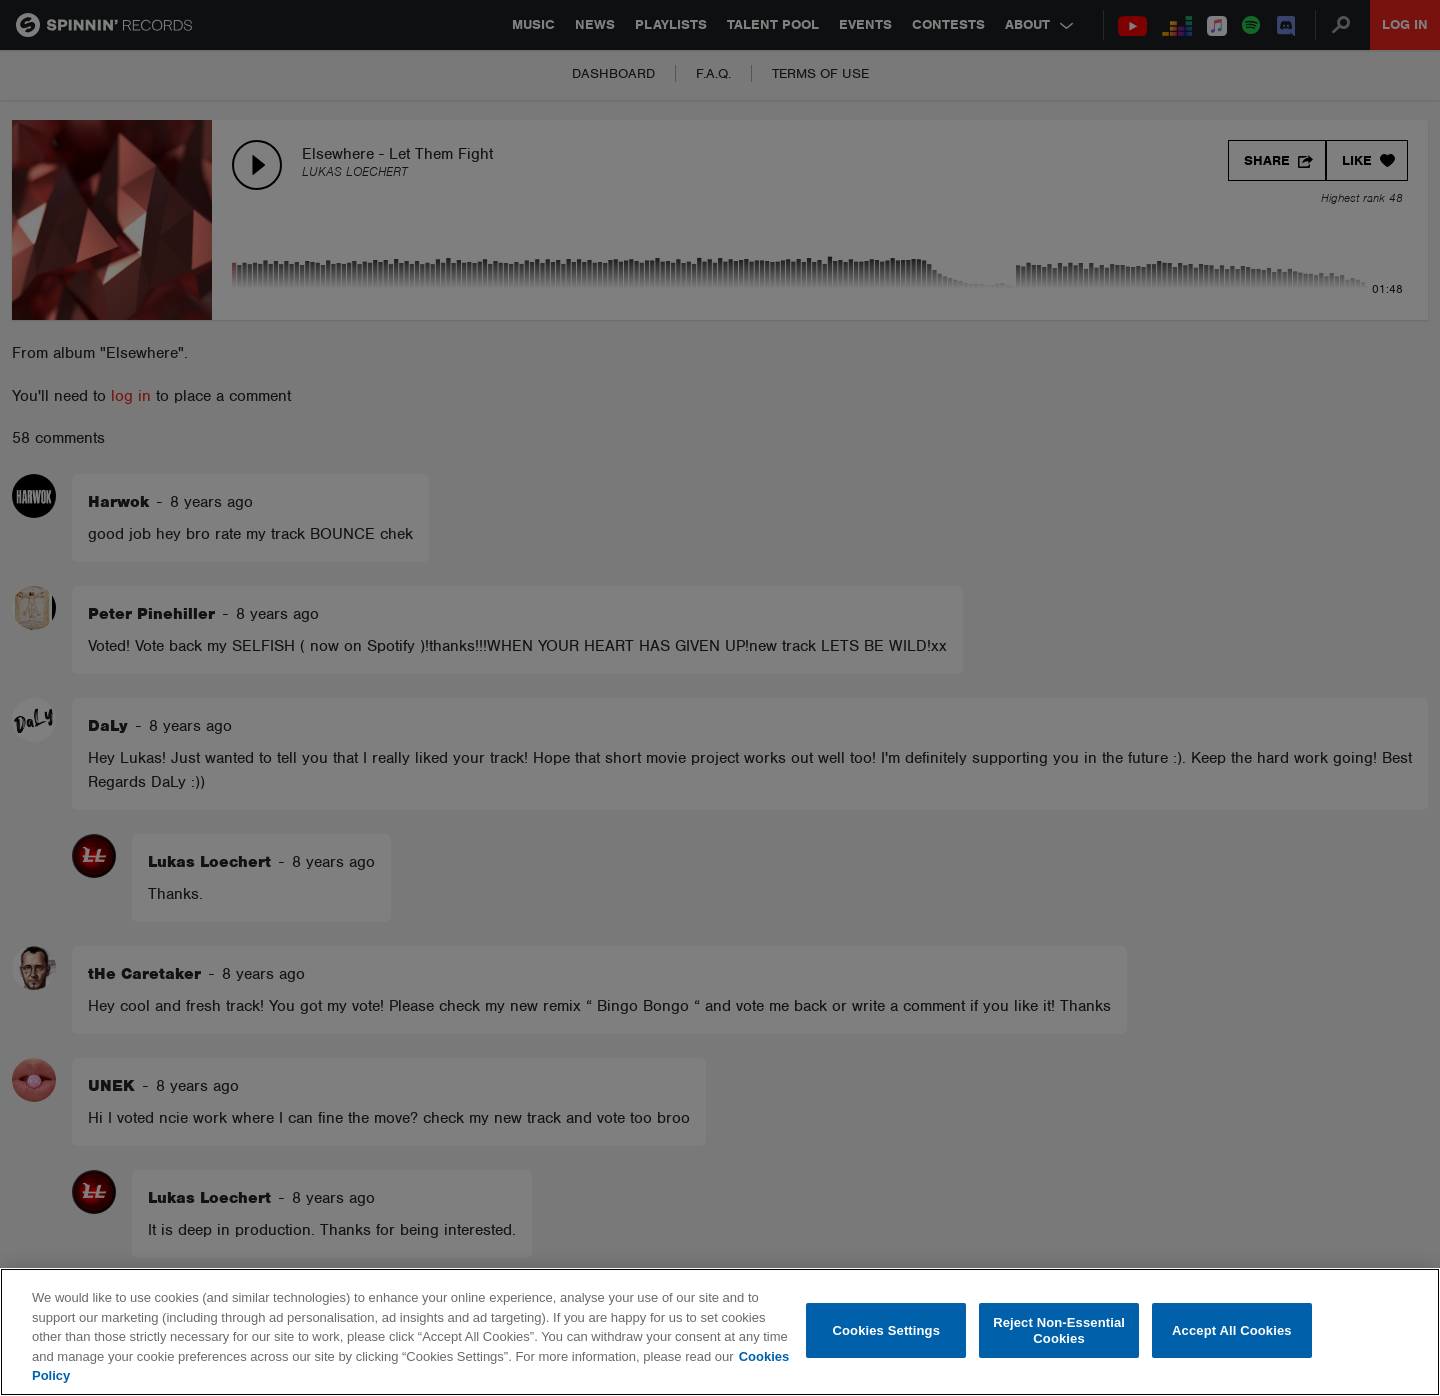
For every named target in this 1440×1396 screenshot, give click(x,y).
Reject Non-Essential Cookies (1059, 1330)
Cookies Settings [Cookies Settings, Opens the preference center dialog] (887, 1330)
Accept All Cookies (1232, 1330)
